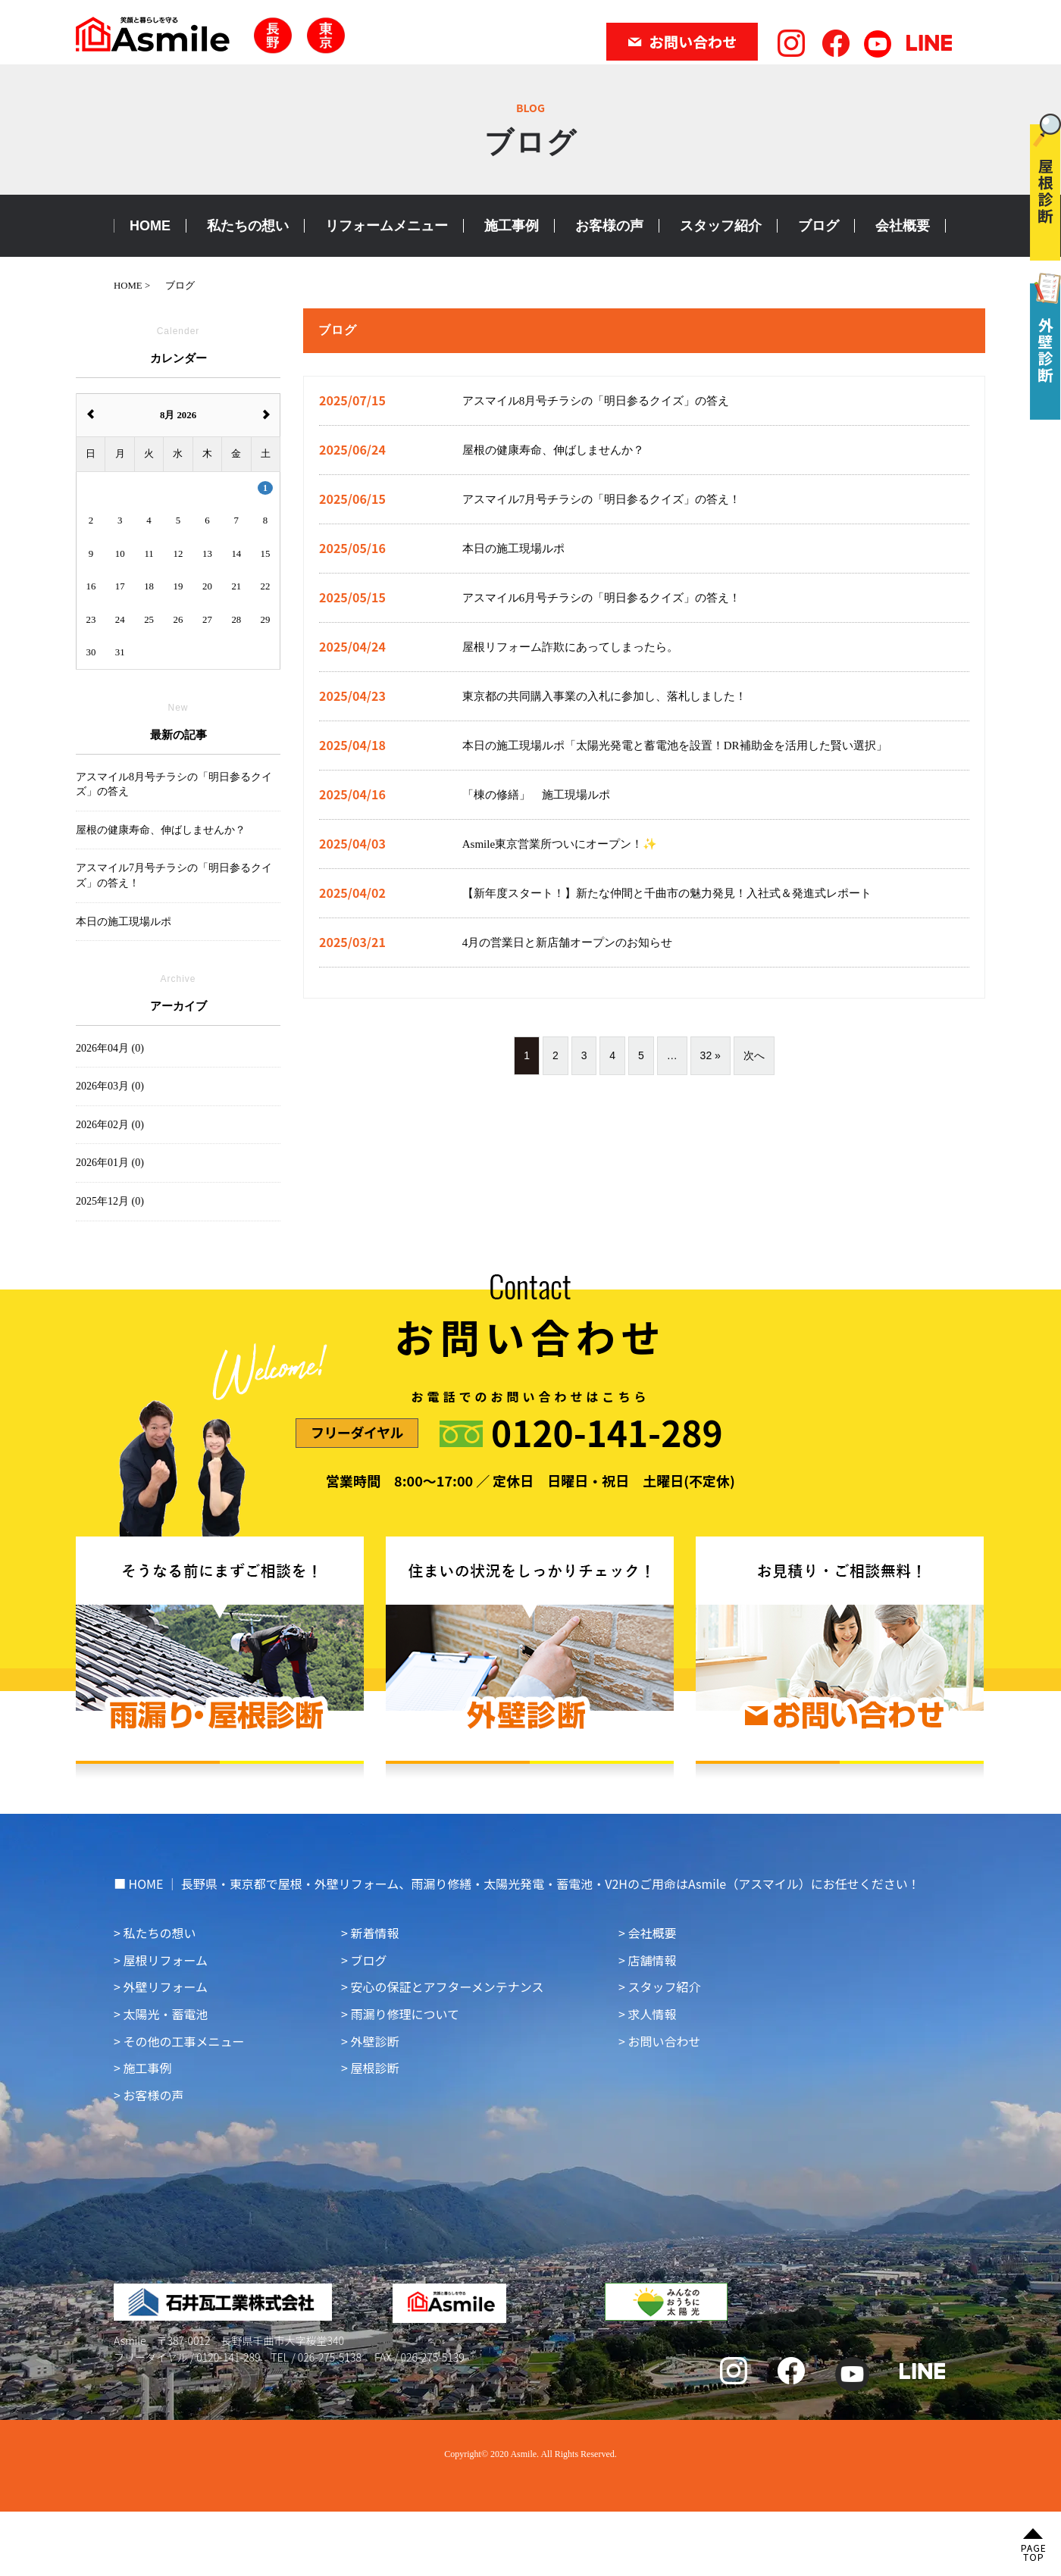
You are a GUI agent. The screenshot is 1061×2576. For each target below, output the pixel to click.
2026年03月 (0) (110, 1086)
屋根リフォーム (165, 1960)
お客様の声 (609, 226)
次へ (754, 1055)
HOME (150, 226)
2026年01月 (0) (110, 1162)
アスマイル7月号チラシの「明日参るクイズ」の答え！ (174, 875)
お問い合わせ (664, 2041)
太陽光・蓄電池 (165, 2014)
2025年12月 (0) (110, 1201)
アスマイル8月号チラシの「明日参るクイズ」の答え (174, 784)
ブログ (818, 226)
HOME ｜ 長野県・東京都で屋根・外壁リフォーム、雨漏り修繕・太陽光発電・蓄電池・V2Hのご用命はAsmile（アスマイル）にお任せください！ (524, 1883)
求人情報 (652, 2014)
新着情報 (374, 1933)
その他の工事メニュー (183, 2041)
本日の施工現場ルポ (123, 921)
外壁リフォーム (165, 1986)
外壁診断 (374, 2041)
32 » (710, 1055)
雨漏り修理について (404, 2014)
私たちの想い (248, 226)
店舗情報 (652, 1960)
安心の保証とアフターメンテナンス (446, 1986)
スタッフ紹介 (721, 226)
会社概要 (902, 226)
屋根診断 (374, 2068)
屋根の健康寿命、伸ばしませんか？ (161, 830)
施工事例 (511, 226)
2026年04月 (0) (110, 1048)
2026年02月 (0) (110, 1124)
